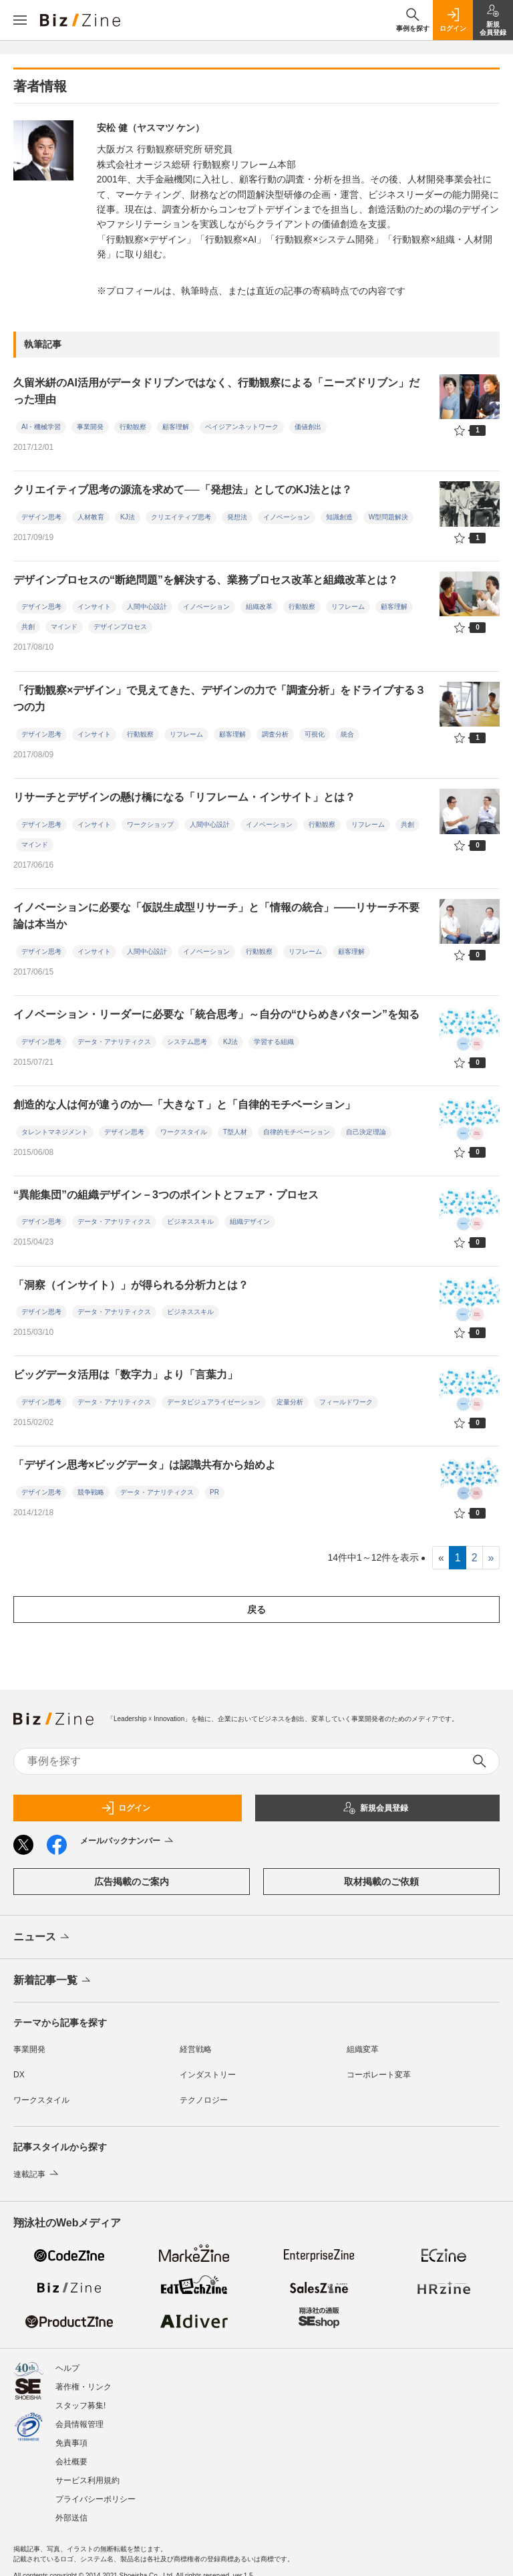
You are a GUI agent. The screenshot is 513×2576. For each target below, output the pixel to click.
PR (214, 1492)
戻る (256, 1609)
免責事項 (71, 2436)
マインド (64, 626)
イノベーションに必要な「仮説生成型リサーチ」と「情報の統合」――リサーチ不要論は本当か (216, 916)
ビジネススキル (190, 1221)
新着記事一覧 (53, 1981)
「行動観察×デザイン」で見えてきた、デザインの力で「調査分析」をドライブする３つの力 (219, 698)
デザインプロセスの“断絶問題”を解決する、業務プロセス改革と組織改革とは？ (205, 580)
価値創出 (308, 426)
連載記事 (37, 2174)
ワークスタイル (183, 1132)
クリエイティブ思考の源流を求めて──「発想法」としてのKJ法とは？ (182, 489)
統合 (347, 734)
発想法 (237, 517)
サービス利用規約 (87, 2473)
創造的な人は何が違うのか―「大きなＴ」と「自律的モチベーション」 (184, 1104)
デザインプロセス (120, 626)
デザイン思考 (41, 517)
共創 (28, 626)
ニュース (42, 1937)
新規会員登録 (375, 1808)
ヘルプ (67, 2361)
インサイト (94, 606)
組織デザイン (250, 1221)
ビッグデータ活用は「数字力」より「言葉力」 (125, 1374)
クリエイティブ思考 (181, 517)
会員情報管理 (79, 2417)
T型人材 (235, 1132)
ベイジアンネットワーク (242, 426)
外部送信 (71, 2511)
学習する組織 (274, 1041)
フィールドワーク (346, 1402)
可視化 (315, 734)
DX (19, 2074)
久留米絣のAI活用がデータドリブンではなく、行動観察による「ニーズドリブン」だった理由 (216, 391)
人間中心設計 (147, 606)
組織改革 (259, 606)
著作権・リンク (83, 2380)
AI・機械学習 (41, 426)
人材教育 (90, 517)
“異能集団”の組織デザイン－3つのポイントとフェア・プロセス (166, 1194)
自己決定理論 (366, 1132)
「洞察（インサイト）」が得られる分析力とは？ (130, 1285)
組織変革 (363, 2049)
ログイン (125, 1808)
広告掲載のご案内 (131, 1881)
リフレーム (348, 606)
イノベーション (286, 517)
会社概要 (71, 2455)
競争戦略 (90, 1492)
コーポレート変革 (379, 2074)
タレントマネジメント (54, 1132)
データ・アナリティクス (114, 1041)
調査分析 (275, 734)
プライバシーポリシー (95, 2492)
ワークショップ (150, 824)
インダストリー (208, 2074)
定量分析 (290, 1402)
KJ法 (127, 517)
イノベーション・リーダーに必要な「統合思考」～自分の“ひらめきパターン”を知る (216, 1014)
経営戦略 (196, 2049)
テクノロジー (204, 2100)
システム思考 (187, 1041)
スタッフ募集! (80, 2399)
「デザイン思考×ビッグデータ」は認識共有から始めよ (144, 1464)
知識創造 (339, 517)
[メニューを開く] (20, 20)
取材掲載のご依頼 (381, 1881)
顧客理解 (175, 426)
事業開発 (90, 426)
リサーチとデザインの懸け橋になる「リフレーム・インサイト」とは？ (184, 797)
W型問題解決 (388, 517)
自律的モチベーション (296, 1132)
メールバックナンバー (128, 1841)
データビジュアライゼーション (214, 1402)
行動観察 (133, 426)
